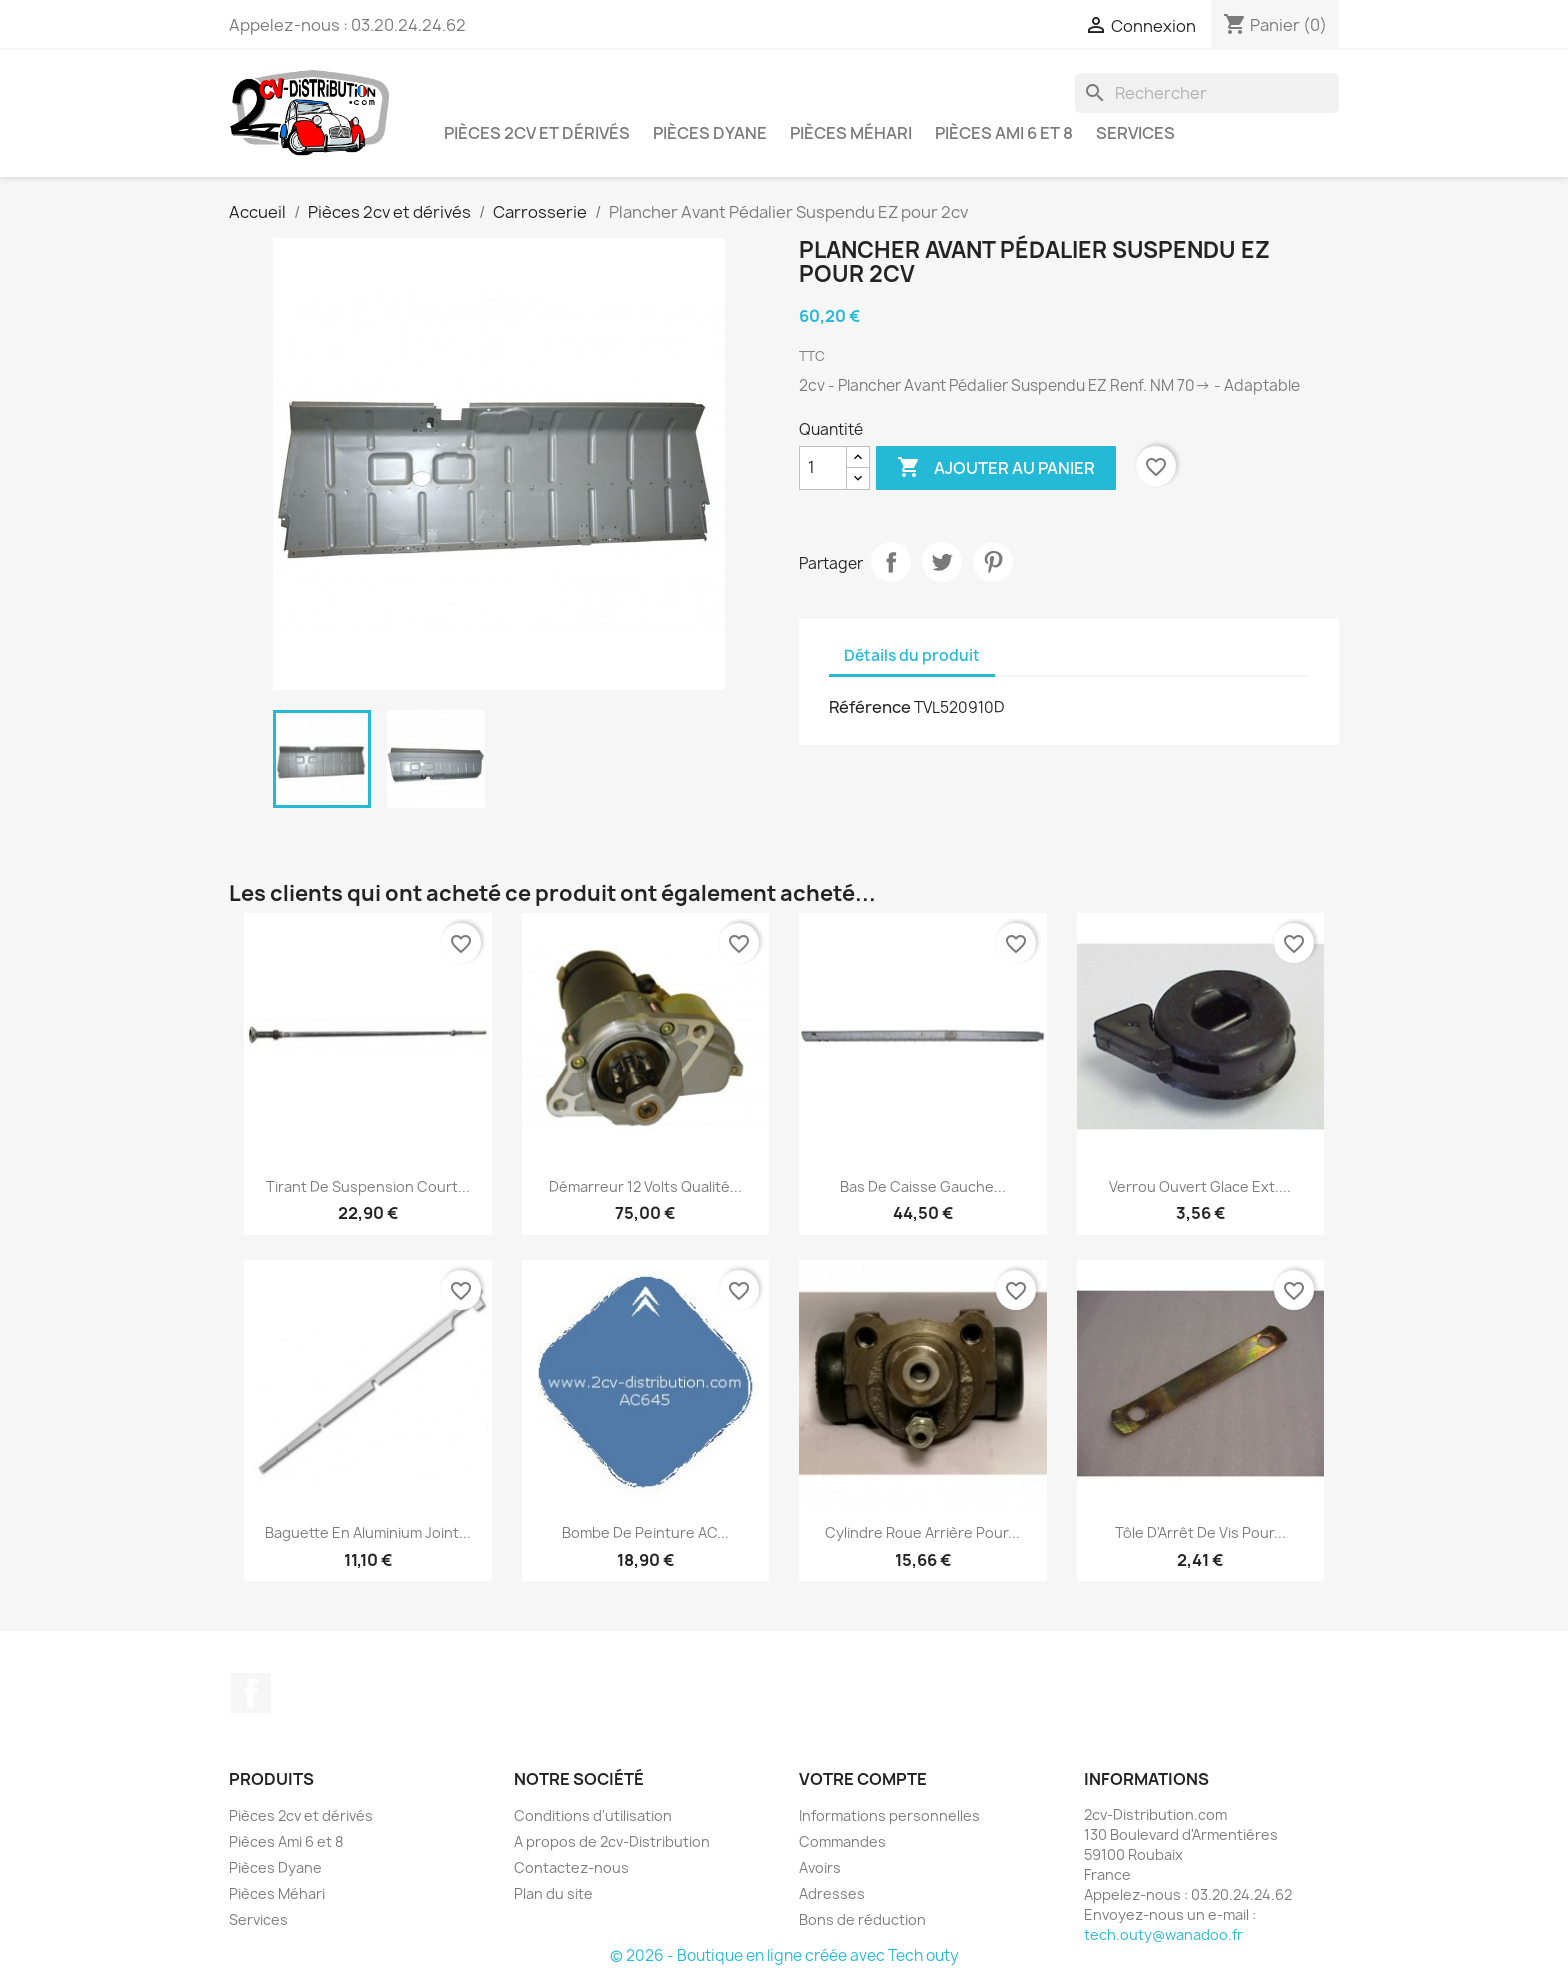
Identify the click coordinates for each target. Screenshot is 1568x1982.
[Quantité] (823, 468)
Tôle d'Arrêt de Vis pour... (1200, 1532)
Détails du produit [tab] (912, 655)
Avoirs (820, 1867)
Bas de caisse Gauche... (923, 1186)
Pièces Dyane (710, 133)
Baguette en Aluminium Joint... (368, 1532)
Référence (870, 707)
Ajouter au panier (996, 468)
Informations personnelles (889, 1815)
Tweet (942, 562)
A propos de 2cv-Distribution (612, 1841)
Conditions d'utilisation (593, 1815)
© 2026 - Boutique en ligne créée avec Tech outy (784, 1955)
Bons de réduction (862, 1919)
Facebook (251, 1693)
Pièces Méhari (851, 133)
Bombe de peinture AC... (645, 1532)
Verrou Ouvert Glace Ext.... (1200, 1186)
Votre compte (863, 1779)
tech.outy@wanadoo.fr (1163, 1934)
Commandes (842, 1841)
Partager (891, 562)
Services (1135, 133)
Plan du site (553, 1893)
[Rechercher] (1207, 93)
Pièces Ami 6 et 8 (1004, 133)
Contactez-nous (571, 1867)
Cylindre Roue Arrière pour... (922, 1532)
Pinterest (993, 562)
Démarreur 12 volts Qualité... (645, 1186)
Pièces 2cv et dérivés (537, 133)
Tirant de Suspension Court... (368, 1186)
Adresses (832, 1893)
